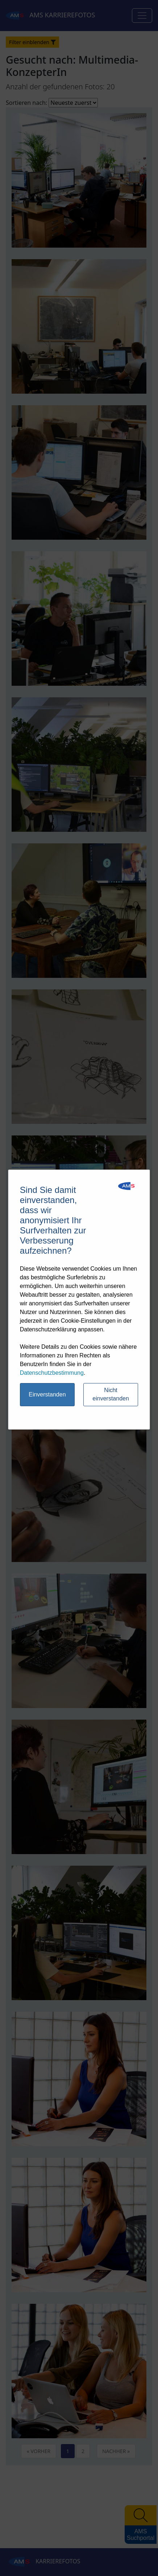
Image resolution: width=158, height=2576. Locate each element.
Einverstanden (47, 1394)
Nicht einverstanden (110, 1394)
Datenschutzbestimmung (52, 1373)
